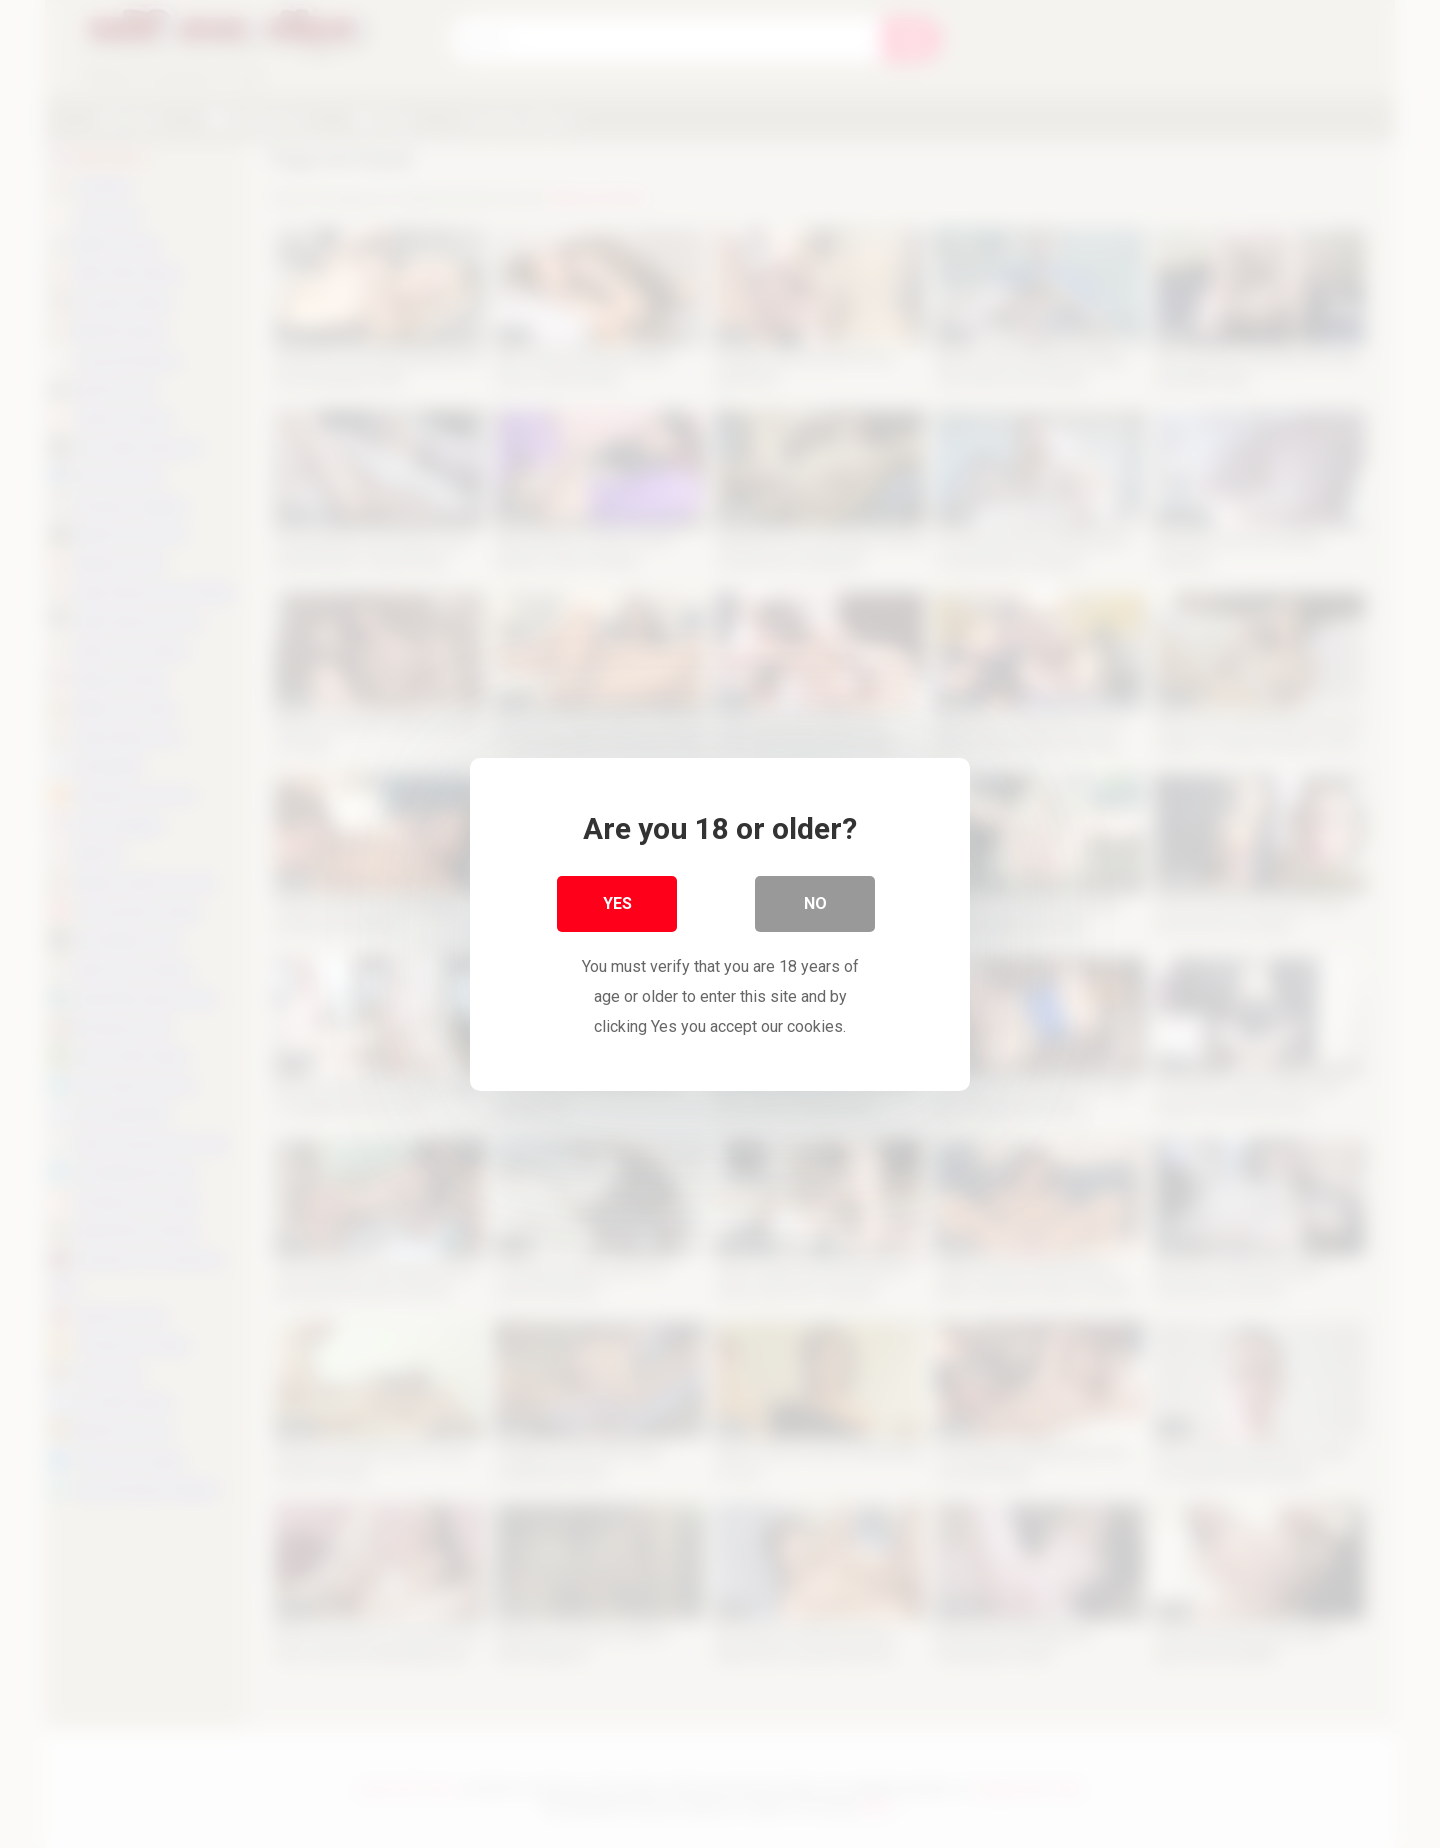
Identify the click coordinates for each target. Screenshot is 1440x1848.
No (815, 903)
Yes (617, 903)
